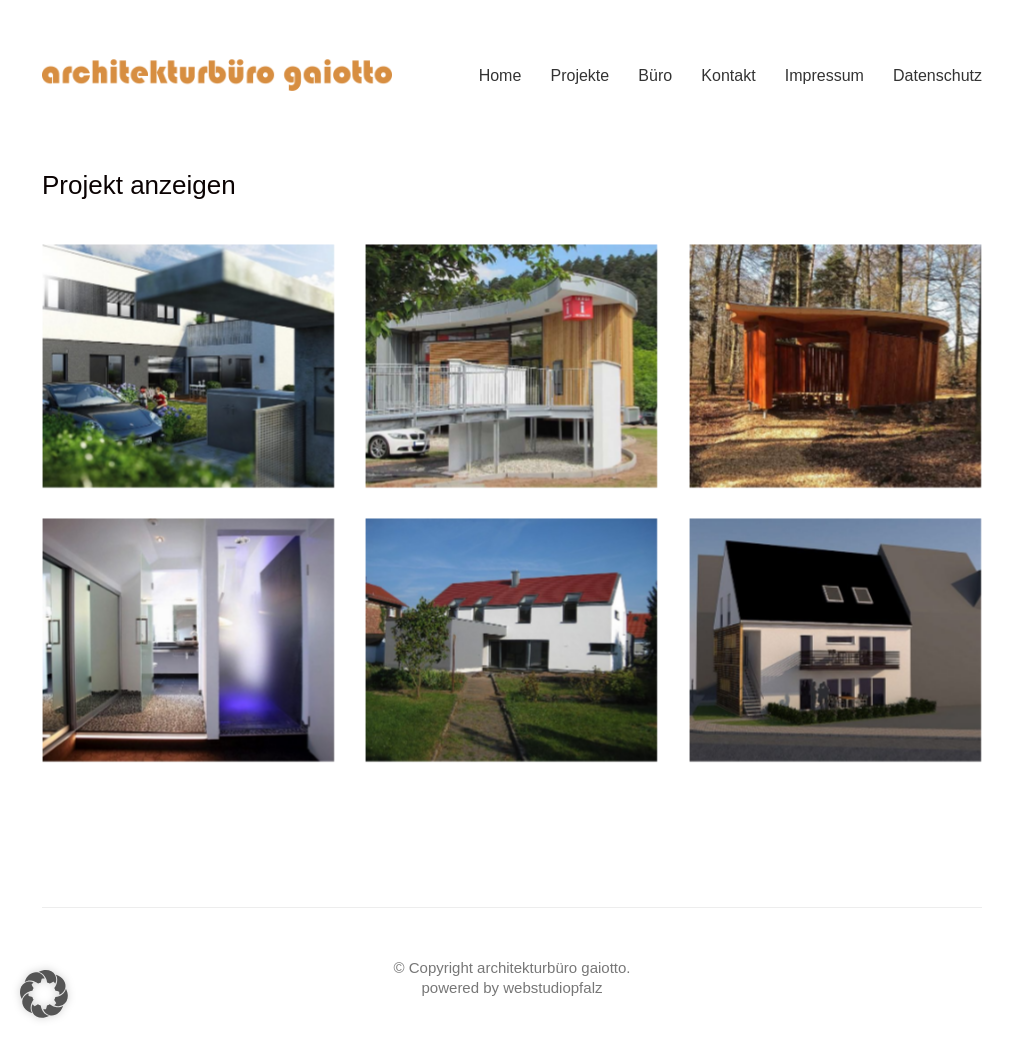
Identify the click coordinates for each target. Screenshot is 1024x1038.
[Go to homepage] (217, 75)
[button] (44, 994)
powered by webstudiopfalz (512, 987)
